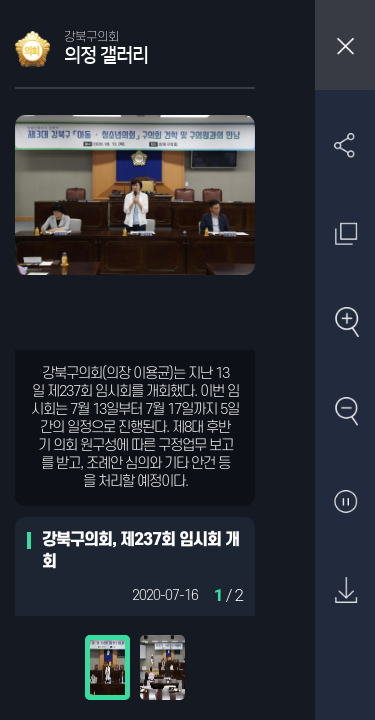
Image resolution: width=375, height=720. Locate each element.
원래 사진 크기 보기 (345, 233)
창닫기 (345, 45)
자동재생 (345, 502)
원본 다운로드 (345, 591)
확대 (345, 323)
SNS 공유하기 (345, 144)
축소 (345, 412)
